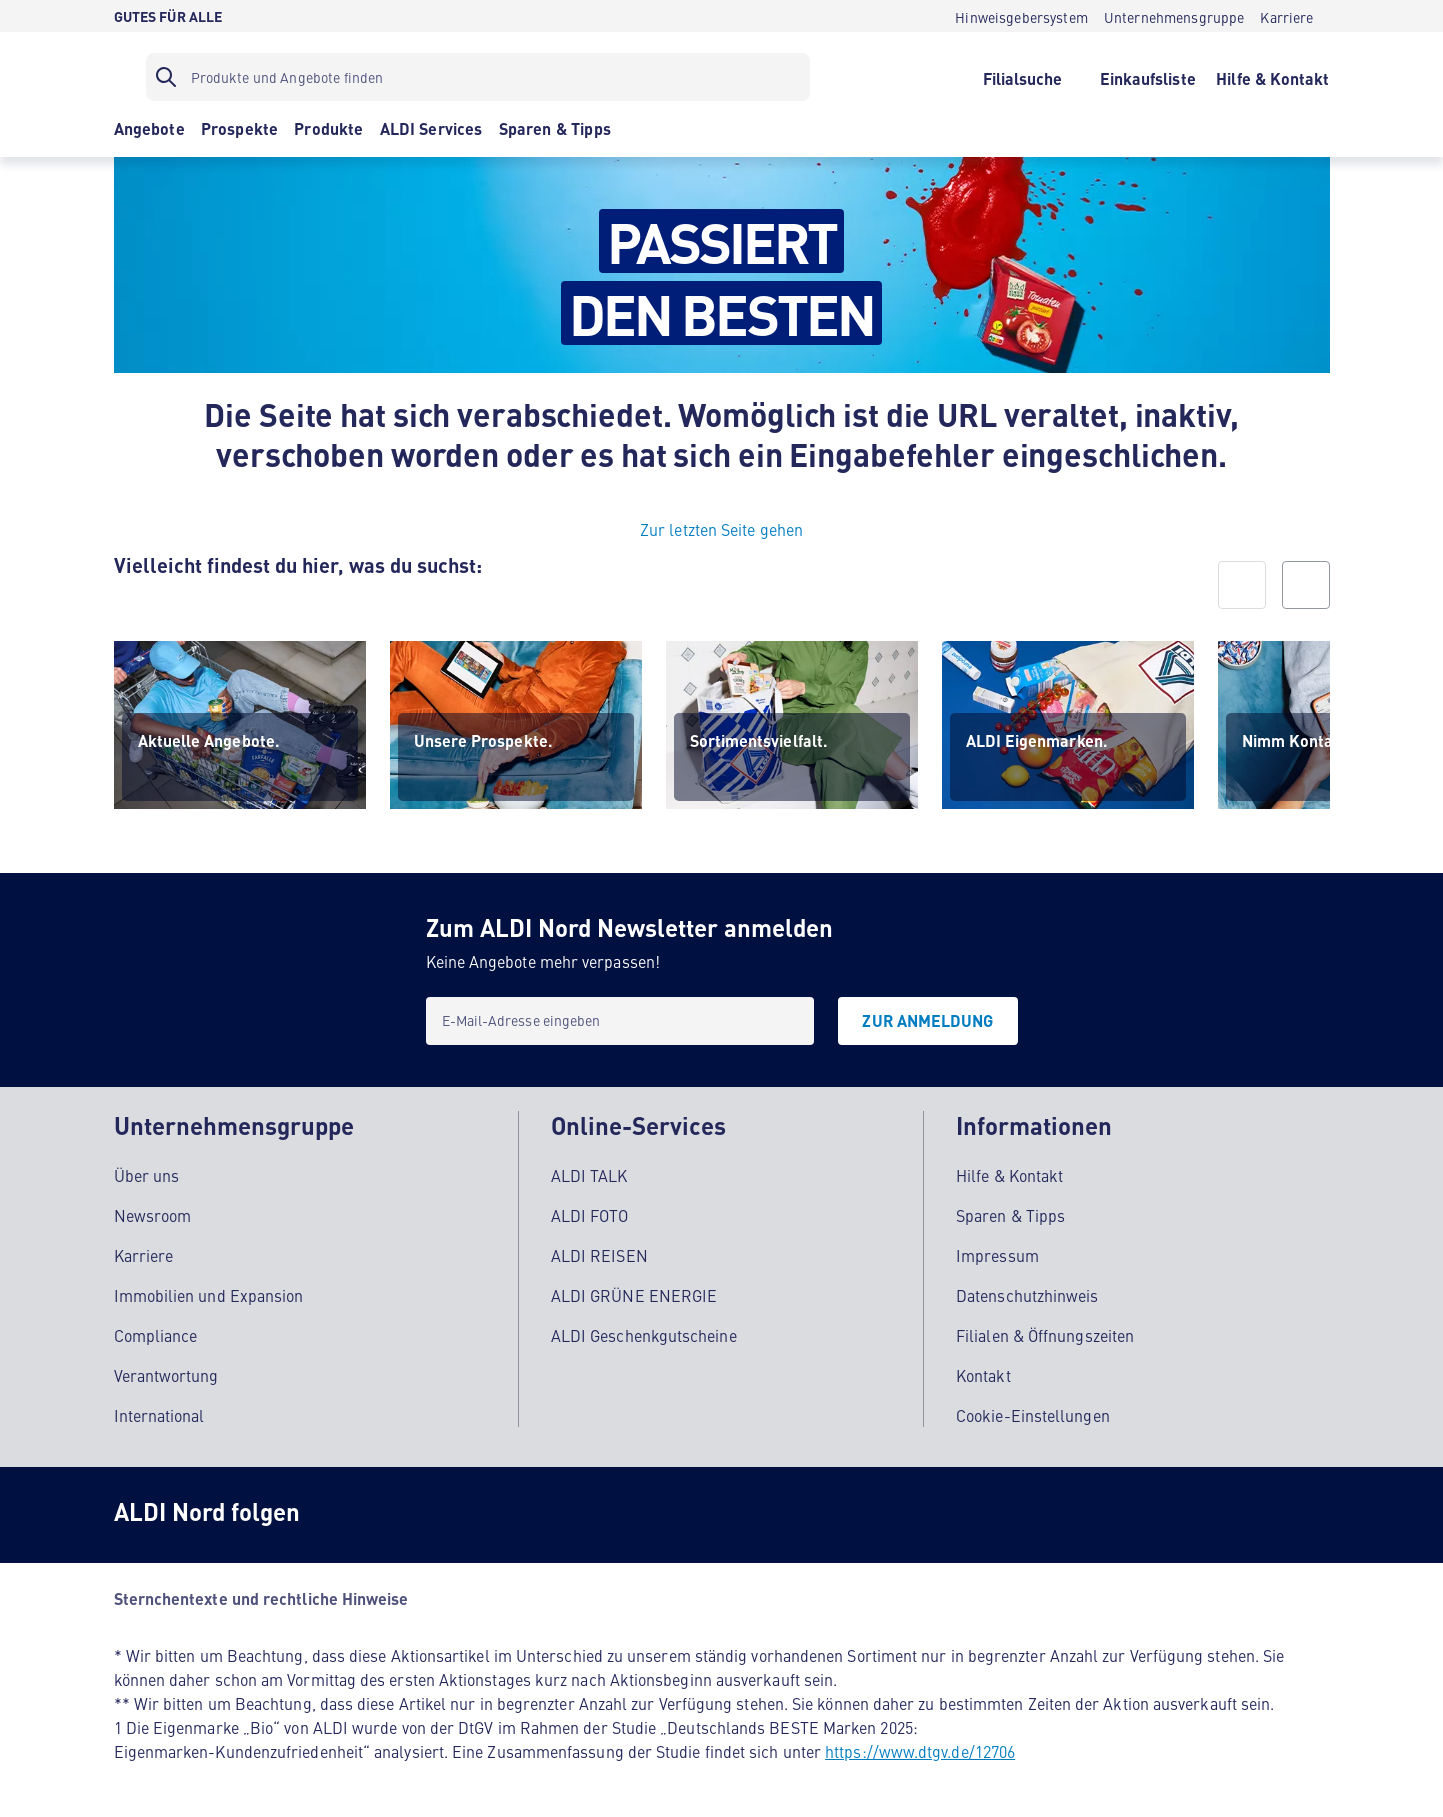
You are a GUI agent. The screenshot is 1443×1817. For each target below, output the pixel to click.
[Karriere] (1286, 16)
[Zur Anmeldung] (927, 1021)
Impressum (997, 1253)
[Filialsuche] (1022, 77)
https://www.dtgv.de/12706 (920, 1749)
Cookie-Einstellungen (1033, 1413)
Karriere (144, 1253)
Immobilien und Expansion (209, 1293)
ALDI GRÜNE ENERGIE (634, 1293)
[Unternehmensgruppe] (1174, 16)
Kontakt (983, 1373)
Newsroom (153, 1213)
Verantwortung (166, 1373)
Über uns (147, 1173)
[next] (1306, 585)
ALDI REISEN (599, 1253)
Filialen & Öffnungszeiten (1045, 1333)
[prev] (1242, 585)
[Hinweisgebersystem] (1021, 16)
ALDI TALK (589, 1173)
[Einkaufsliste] (1147, 77)
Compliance (156, 1333)
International (159, 1413)
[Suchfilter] (478, 77)
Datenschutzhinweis (1027, 1293)
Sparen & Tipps (1010, 1213)
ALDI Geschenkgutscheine (644, 1333)
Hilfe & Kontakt (1009, 1173)
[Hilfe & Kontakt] (1272, 77)
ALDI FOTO (590, 1213)
